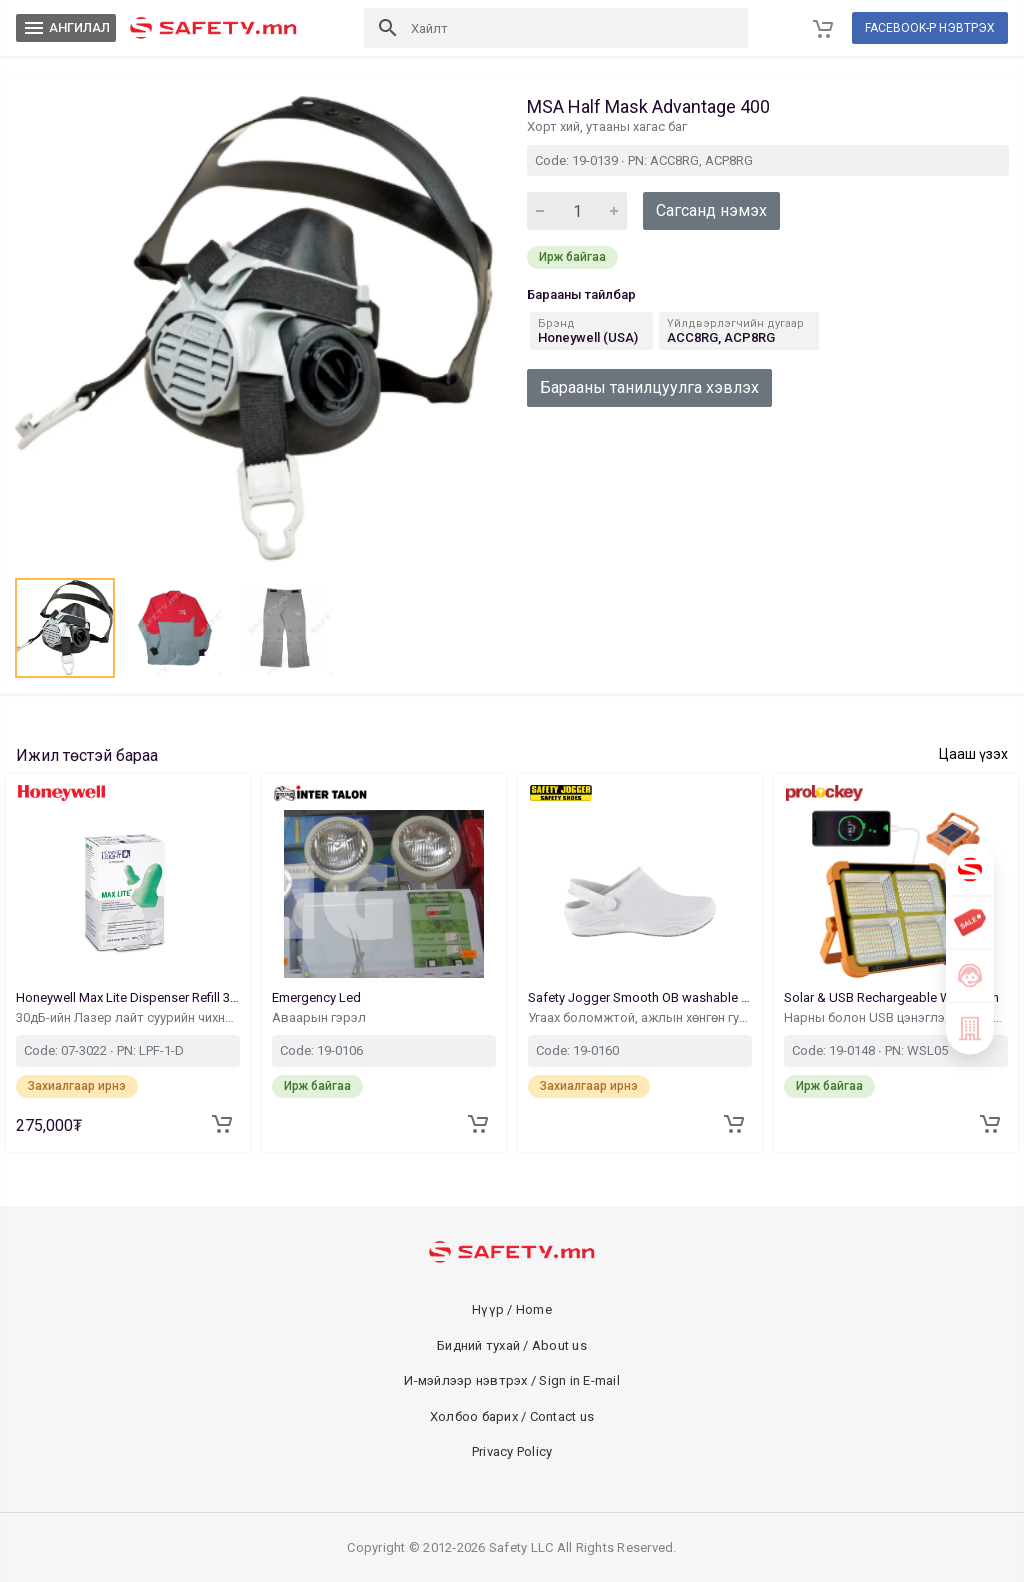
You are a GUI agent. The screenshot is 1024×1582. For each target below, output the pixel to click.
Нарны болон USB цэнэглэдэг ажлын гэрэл (896, 1017)
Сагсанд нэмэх (711, 210)
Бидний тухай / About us (512, 1345)
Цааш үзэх (973, 754)
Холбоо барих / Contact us (512, 1416)
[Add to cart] (222, 1124)
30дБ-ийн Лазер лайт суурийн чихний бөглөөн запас (128, 1017)
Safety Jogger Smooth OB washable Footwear (640, 997)
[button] (65, 628)
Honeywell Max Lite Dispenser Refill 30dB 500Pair (128, 997)
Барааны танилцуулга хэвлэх (649, 387)
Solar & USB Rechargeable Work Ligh (893, 997)
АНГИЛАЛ (66, 28)
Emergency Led (318, 997)
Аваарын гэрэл (320, 1017)
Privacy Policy (512, 1451)
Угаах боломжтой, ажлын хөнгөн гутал (640, 1017)
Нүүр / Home (512, 1309)
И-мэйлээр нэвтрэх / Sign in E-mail (512, 1380)
